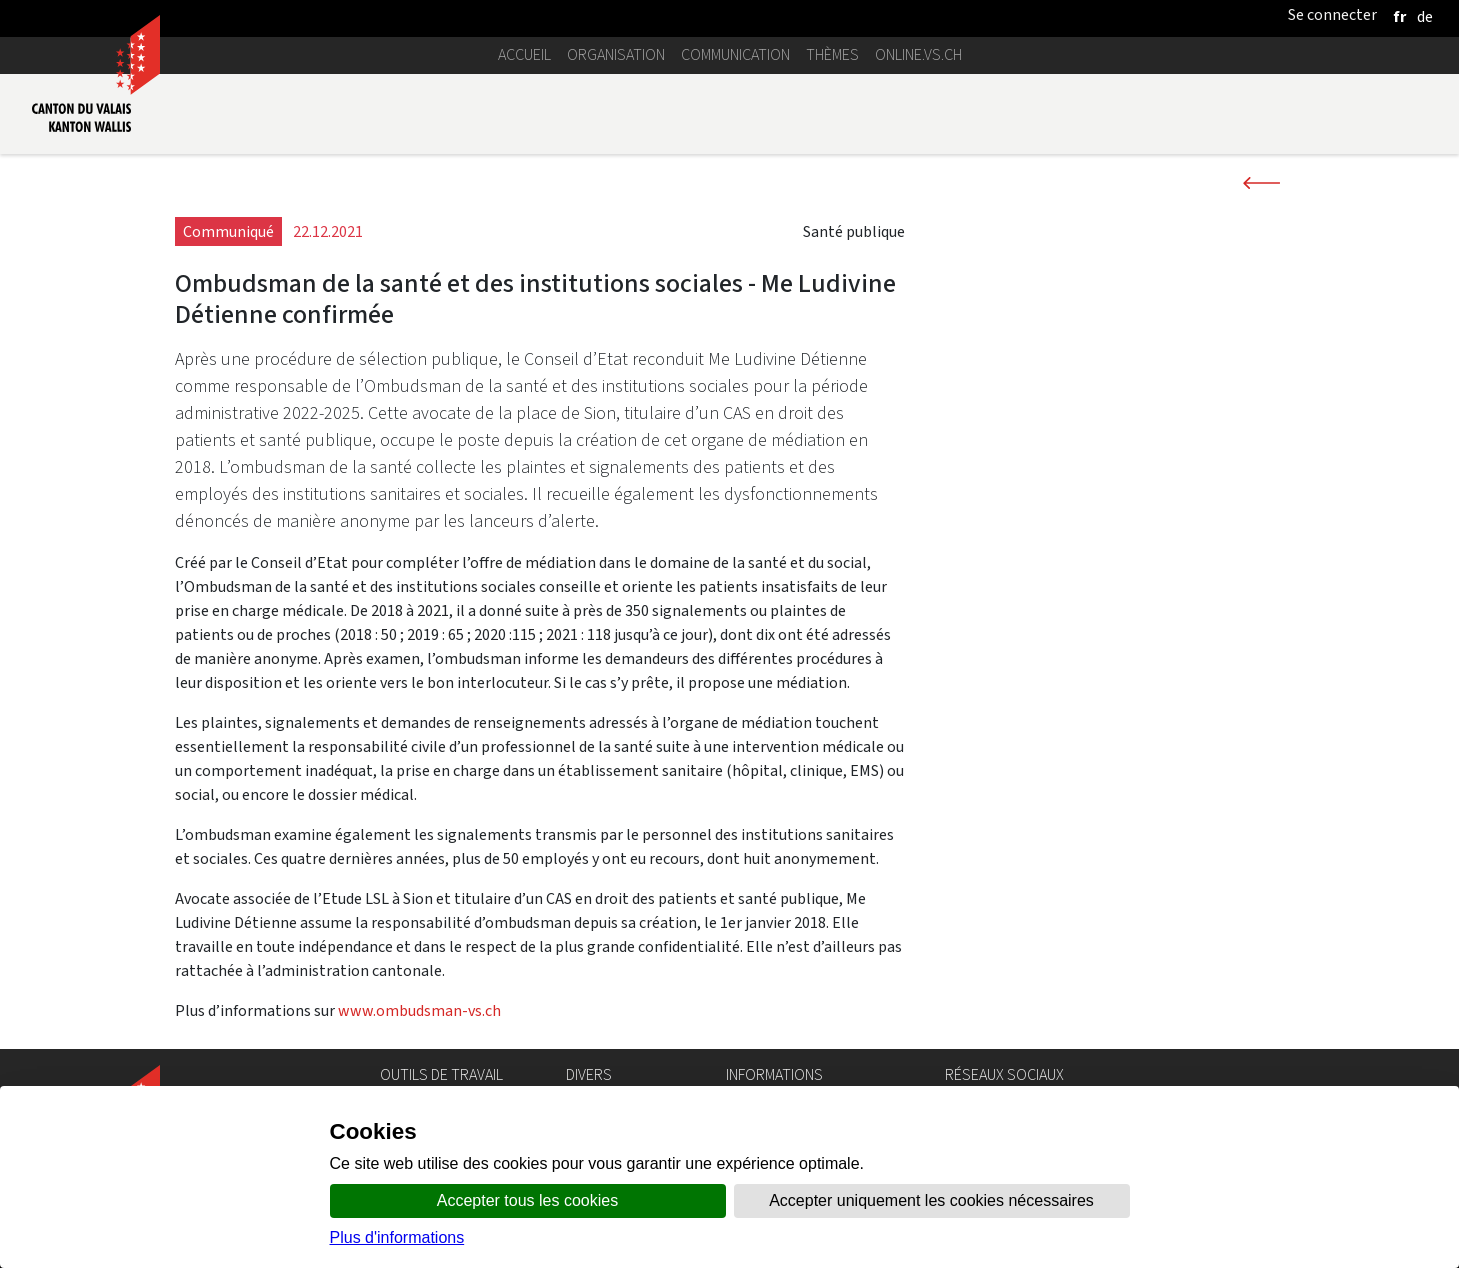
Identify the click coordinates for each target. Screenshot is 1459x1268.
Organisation (616, 54)
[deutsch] (1425, 16)
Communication (735, 54)
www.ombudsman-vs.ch (419, 1010)
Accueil (524, 54)
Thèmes (832, 54)
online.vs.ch (918, 54)
